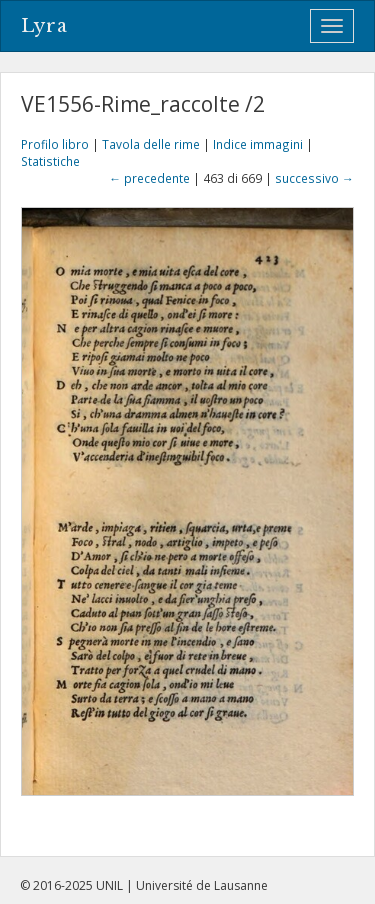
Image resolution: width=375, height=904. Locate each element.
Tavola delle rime (151, 144)
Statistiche (50, 161)
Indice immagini (258, 144)
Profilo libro (55, 144)
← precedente (149, 178)
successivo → (314, 178)
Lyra (44, 26)
